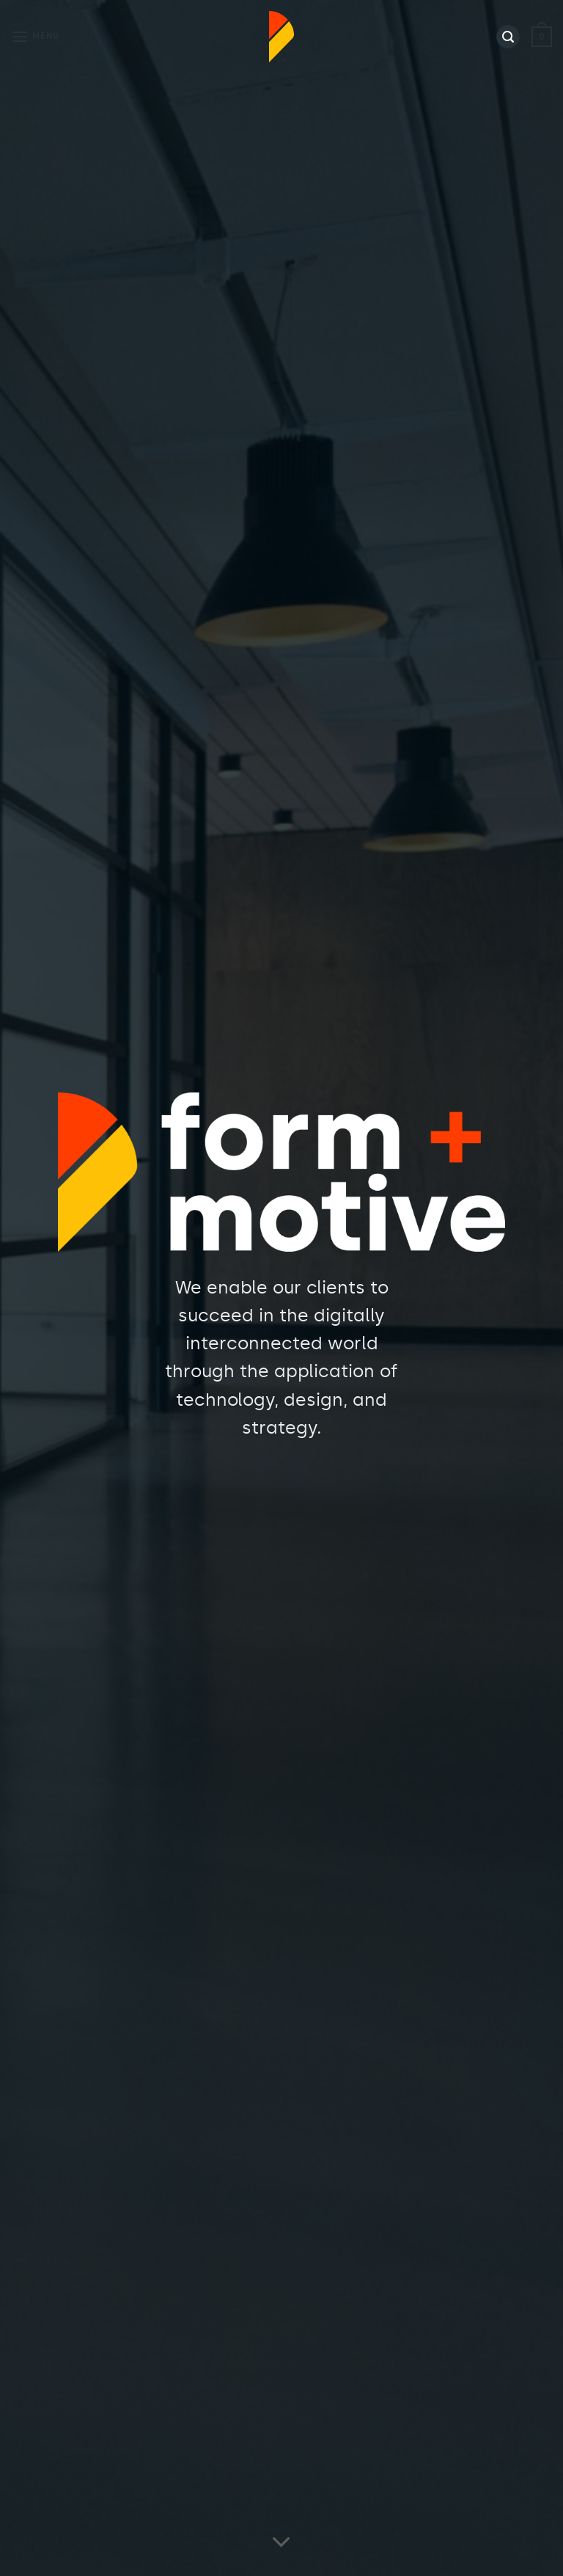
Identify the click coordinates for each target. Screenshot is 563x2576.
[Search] (508, 37)
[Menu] (35, 36)
